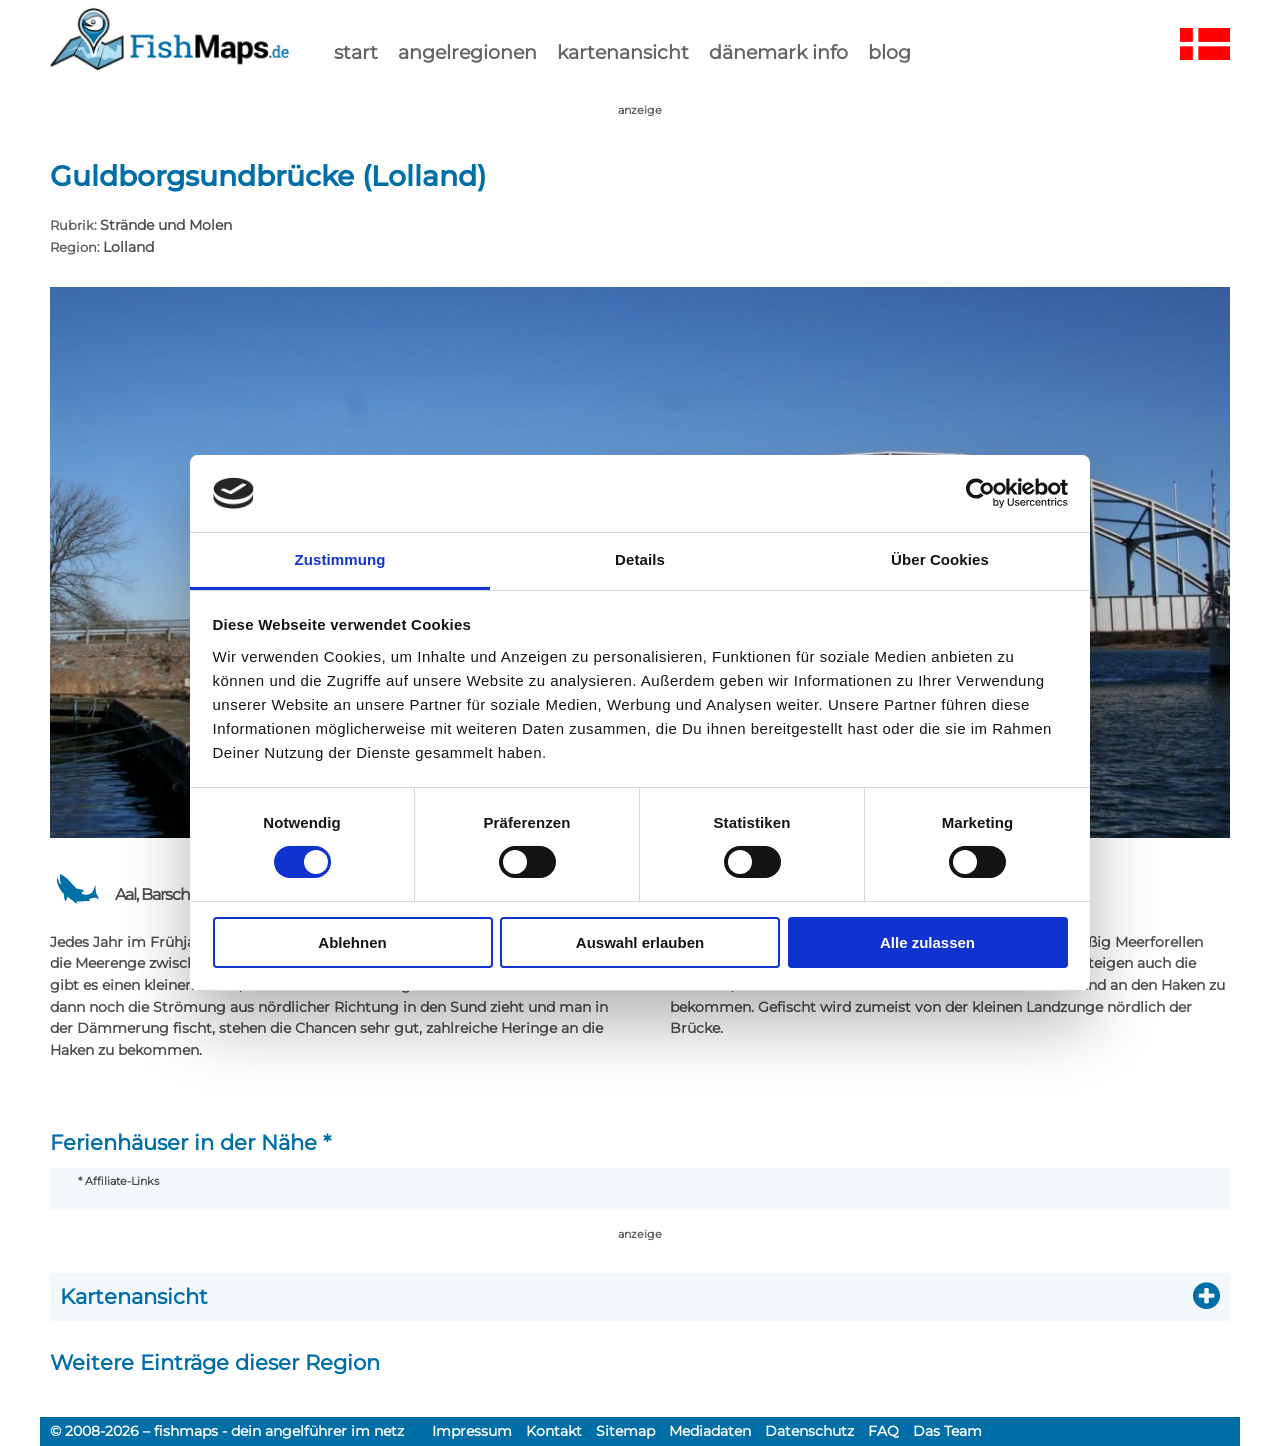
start (356, 52)
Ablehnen (352, 942)
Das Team (947, 1431)
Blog (889, 52)
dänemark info (778, 52)
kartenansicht (623, 52)
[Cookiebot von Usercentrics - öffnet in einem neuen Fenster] (980, 493)
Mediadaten (710, 1431)
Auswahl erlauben (640, 942)
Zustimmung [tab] (340, 559)
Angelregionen (467, 52)
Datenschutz (809, 1431)
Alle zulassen (927, 942)
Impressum (472, 1431)
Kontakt (554, 1431)
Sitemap (625, 1431)
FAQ (883, 1431)
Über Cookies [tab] (940, 559)
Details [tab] (640, 559)
